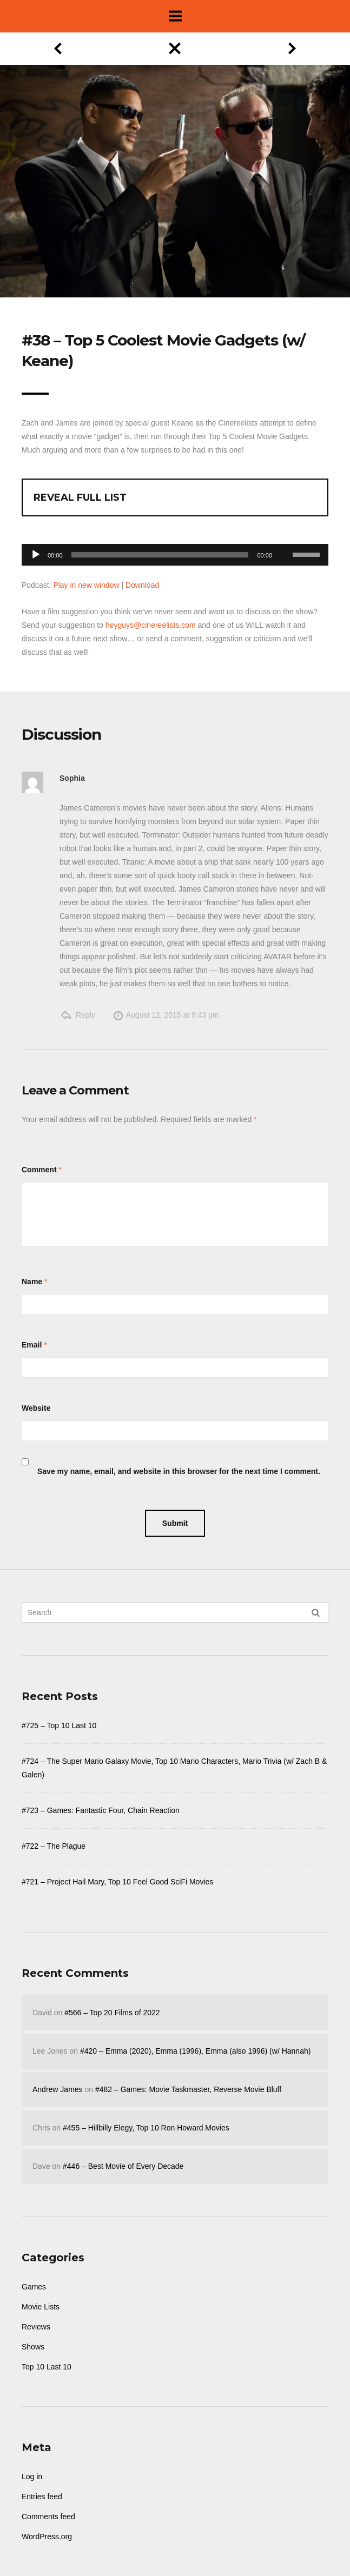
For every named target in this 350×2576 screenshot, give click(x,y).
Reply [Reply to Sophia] (85, 1015)
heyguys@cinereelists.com (150, 625)
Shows (33, 2346)
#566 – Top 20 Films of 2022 (112, 2012)
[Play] (35, 554)
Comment (39, 1169)
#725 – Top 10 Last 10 (59, 1725)
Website (36, 1408)
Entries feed (42, 2496)
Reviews (36, 2326)
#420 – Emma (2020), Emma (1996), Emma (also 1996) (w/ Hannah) (195, 2051)
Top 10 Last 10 (46, 2366)
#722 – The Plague (53, 1846)
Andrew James (57, 2089)
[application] (175, 552)
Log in (32, 2476)
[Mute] (284, 538)
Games (34, 2286)
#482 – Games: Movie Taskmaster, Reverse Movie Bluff (188, 2089)
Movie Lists (41, 2306)
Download (142, 585)
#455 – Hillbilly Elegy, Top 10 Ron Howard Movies (146, 2127)
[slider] (160, 554)
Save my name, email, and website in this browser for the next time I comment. (178, 1471)
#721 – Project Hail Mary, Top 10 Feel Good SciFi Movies (117, 1881)
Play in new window (86, 585)
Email (32, 1344)
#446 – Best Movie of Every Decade (123, 2166)
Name (32, 1281)
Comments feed (48, 2516)
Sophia (72, 778)
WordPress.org (47, 2536)
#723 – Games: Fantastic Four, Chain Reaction (101, 1810)
